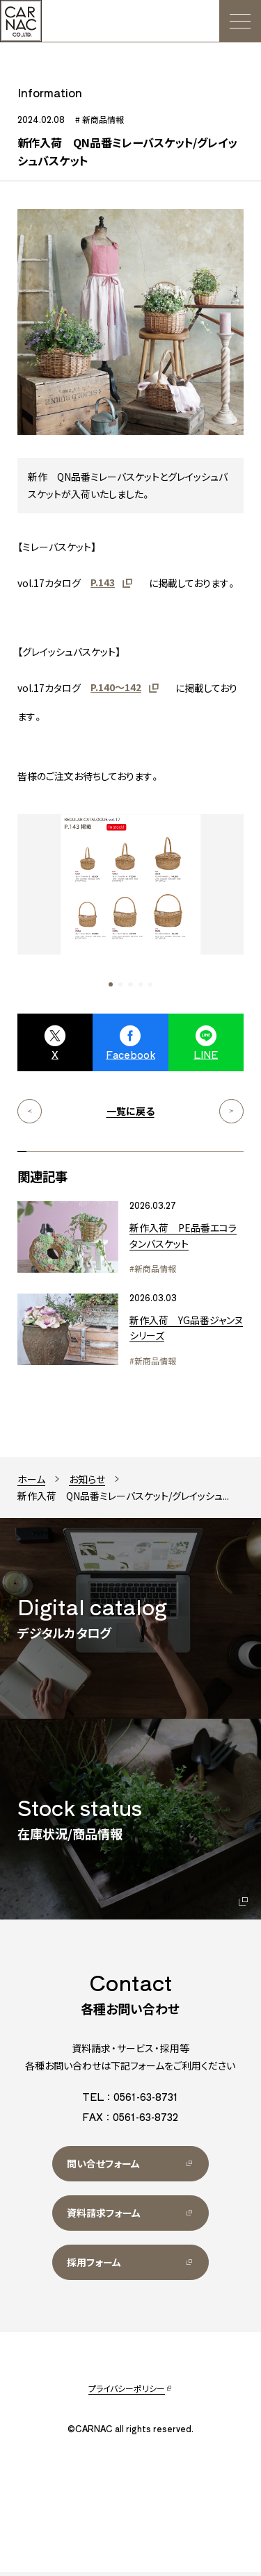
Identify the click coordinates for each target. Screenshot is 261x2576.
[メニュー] (240, 21)
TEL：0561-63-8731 (130, 2101)
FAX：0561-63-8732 (130, 2121)
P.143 (102, 586)
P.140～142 (115, 691)
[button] (111, 988)
